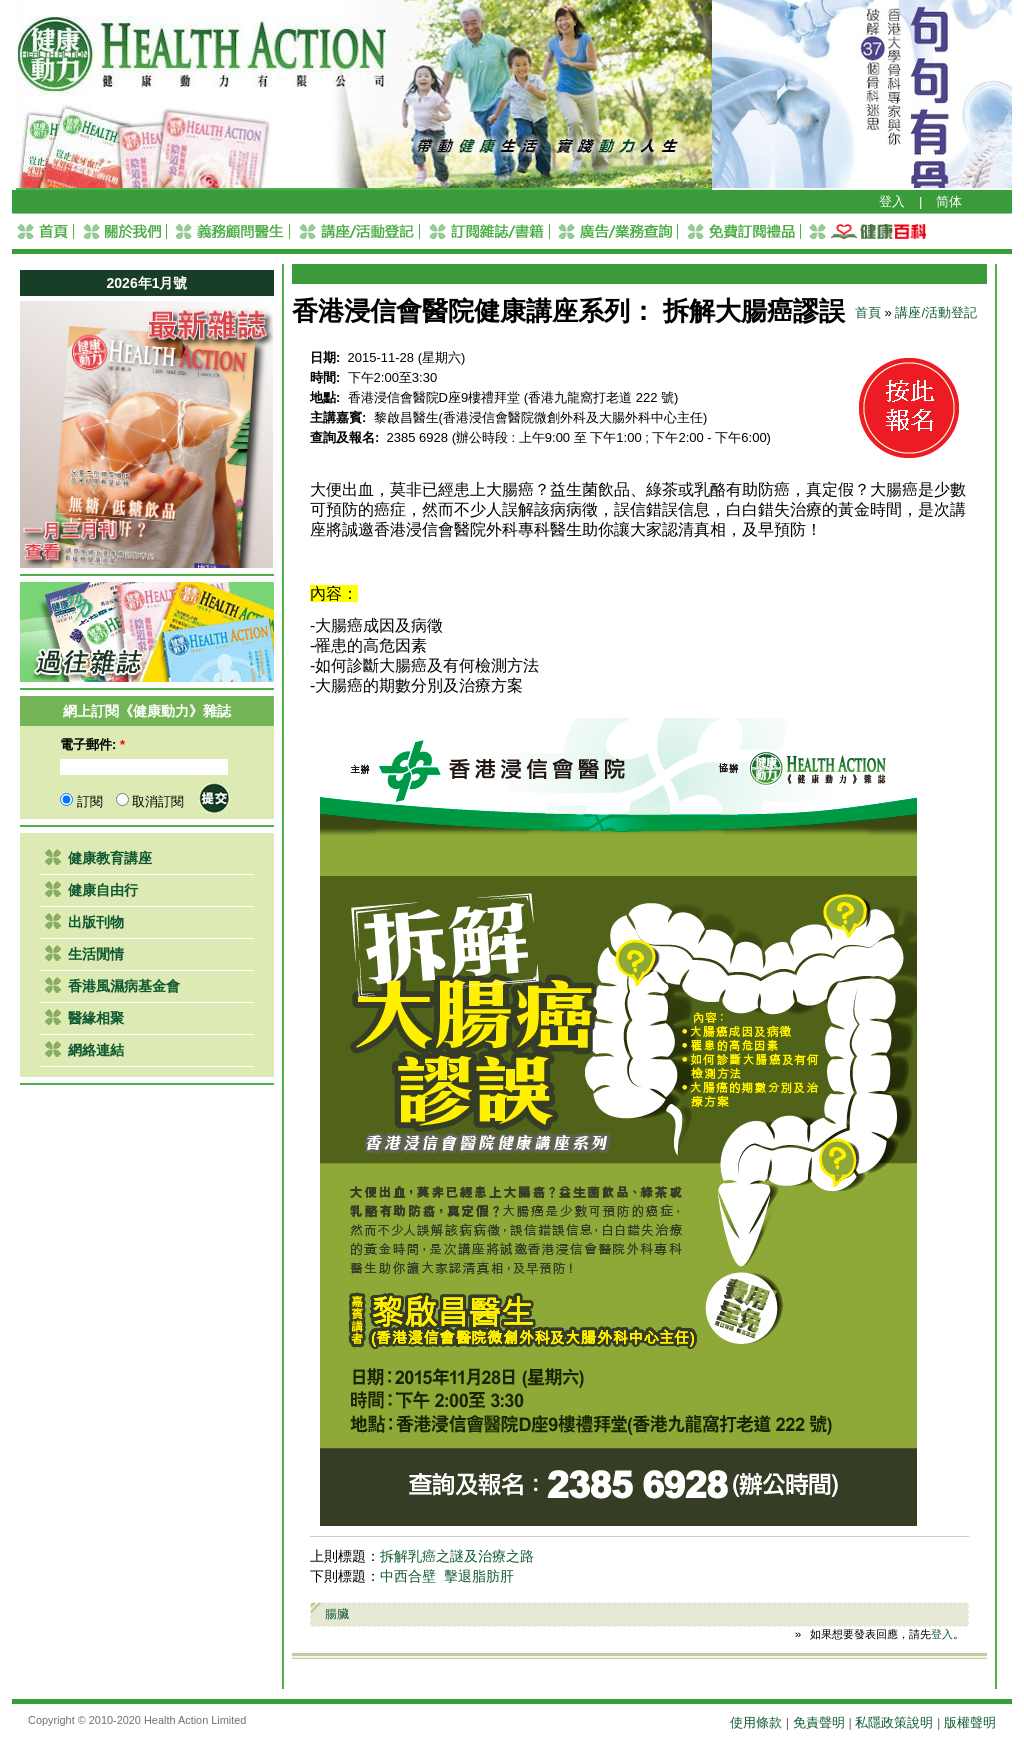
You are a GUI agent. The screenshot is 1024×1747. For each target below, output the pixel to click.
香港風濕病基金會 (124, 986)
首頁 (868, 312)
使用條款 (756, 1722)
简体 (949, 201)
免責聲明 (819, 1722)
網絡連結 (96, 1050)
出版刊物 (96, 922)
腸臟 (337, 1613)
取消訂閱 (150, 801)
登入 (892, 201)
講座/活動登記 (936, 312)
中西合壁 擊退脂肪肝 (447, 1576)
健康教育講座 (110, 858)
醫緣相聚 (96, 1018)
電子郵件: (92, 744)
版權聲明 (970, 1722)
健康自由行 (103, 890)
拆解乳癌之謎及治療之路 (457, 1556)
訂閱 (81, 801)
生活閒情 (96, 954)
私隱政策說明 (894, 1722)
